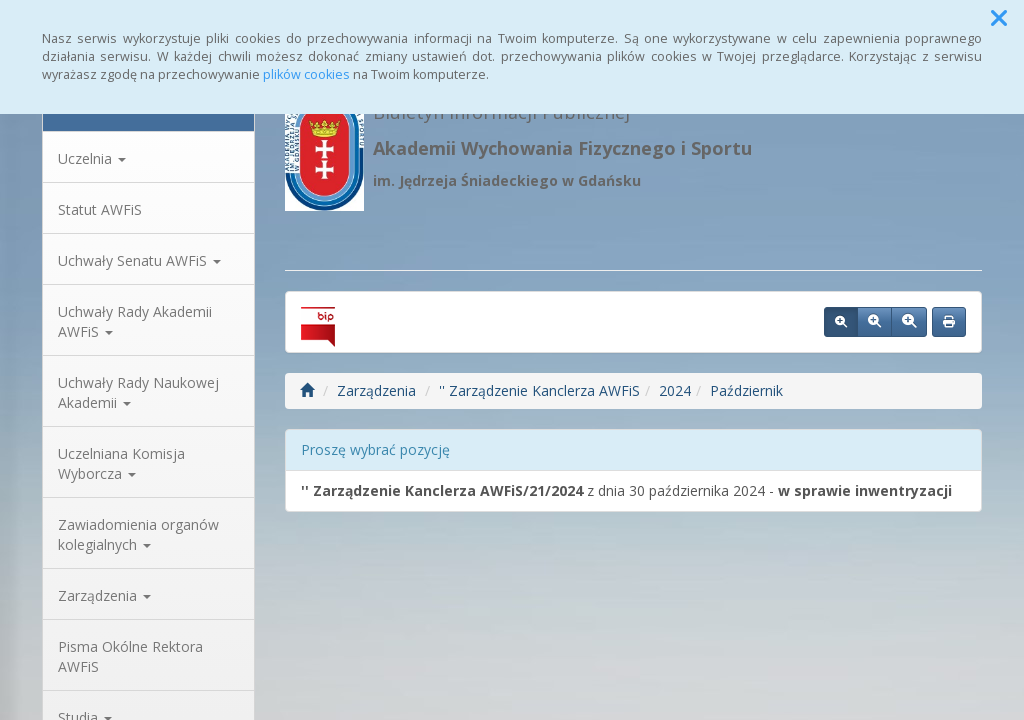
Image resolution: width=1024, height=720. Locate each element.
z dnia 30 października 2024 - (626, 490)
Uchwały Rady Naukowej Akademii (138, 392)
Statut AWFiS (100, 209)
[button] (999, 18)
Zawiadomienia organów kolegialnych (138, 534)
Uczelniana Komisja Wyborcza (121, 463)
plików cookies (306, 74)
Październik (746, 390)
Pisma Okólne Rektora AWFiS (130, 656)
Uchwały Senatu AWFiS (139, 260)
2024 (675, 390)
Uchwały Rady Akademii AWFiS (135, 321)
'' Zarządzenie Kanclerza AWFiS (539, 390)
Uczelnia (92, 158)
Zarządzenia (104, 595)
